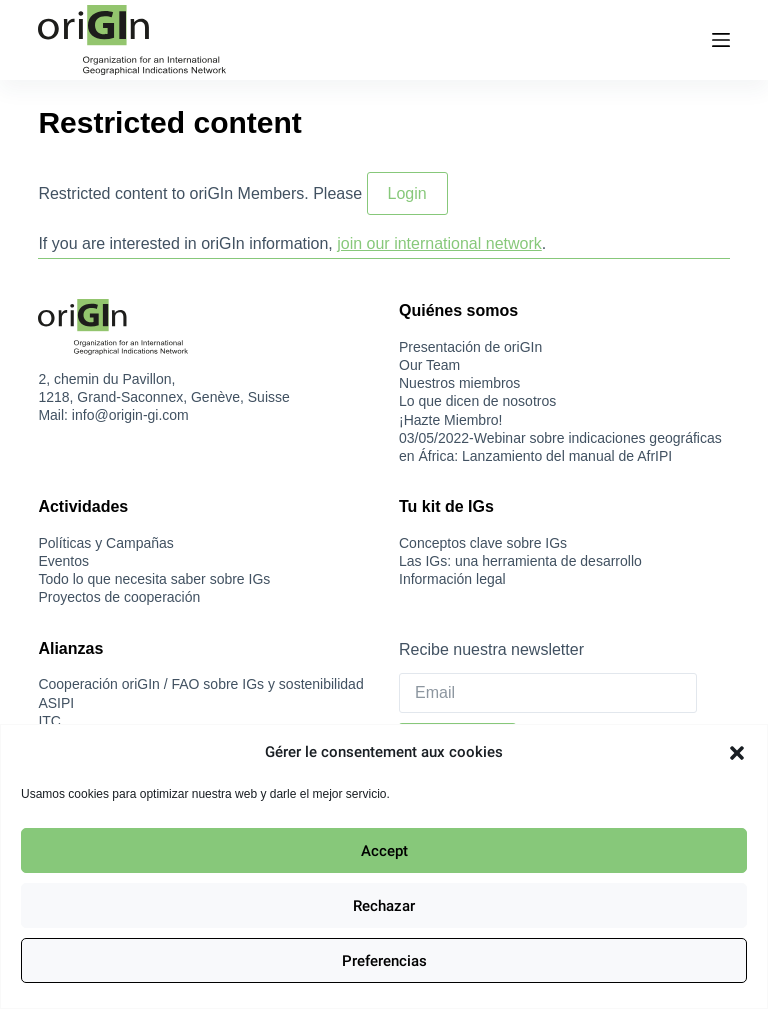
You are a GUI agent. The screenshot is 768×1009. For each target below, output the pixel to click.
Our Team (429, 365)
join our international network (439, 243)
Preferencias (384, 961)
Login (407, 193)
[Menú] (721, 40)
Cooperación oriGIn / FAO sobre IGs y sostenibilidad (200, 684)
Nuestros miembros (459, 383)
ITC (49, 721)
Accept (384, 851)
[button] (737, 753)
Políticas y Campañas (105, 543)
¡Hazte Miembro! (450, 420)
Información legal (452, 579)
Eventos (63, 561)
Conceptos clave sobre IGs (483, 543)
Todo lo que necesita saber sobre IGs (154, 579)
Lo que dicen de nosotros (477, 401)
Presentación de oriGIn (470, 347)
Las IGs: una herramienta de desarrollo (520, 561)
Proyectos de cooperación (119, 597)
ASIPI (56, 703)
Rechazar (384, 906)
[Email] (548, 693)
